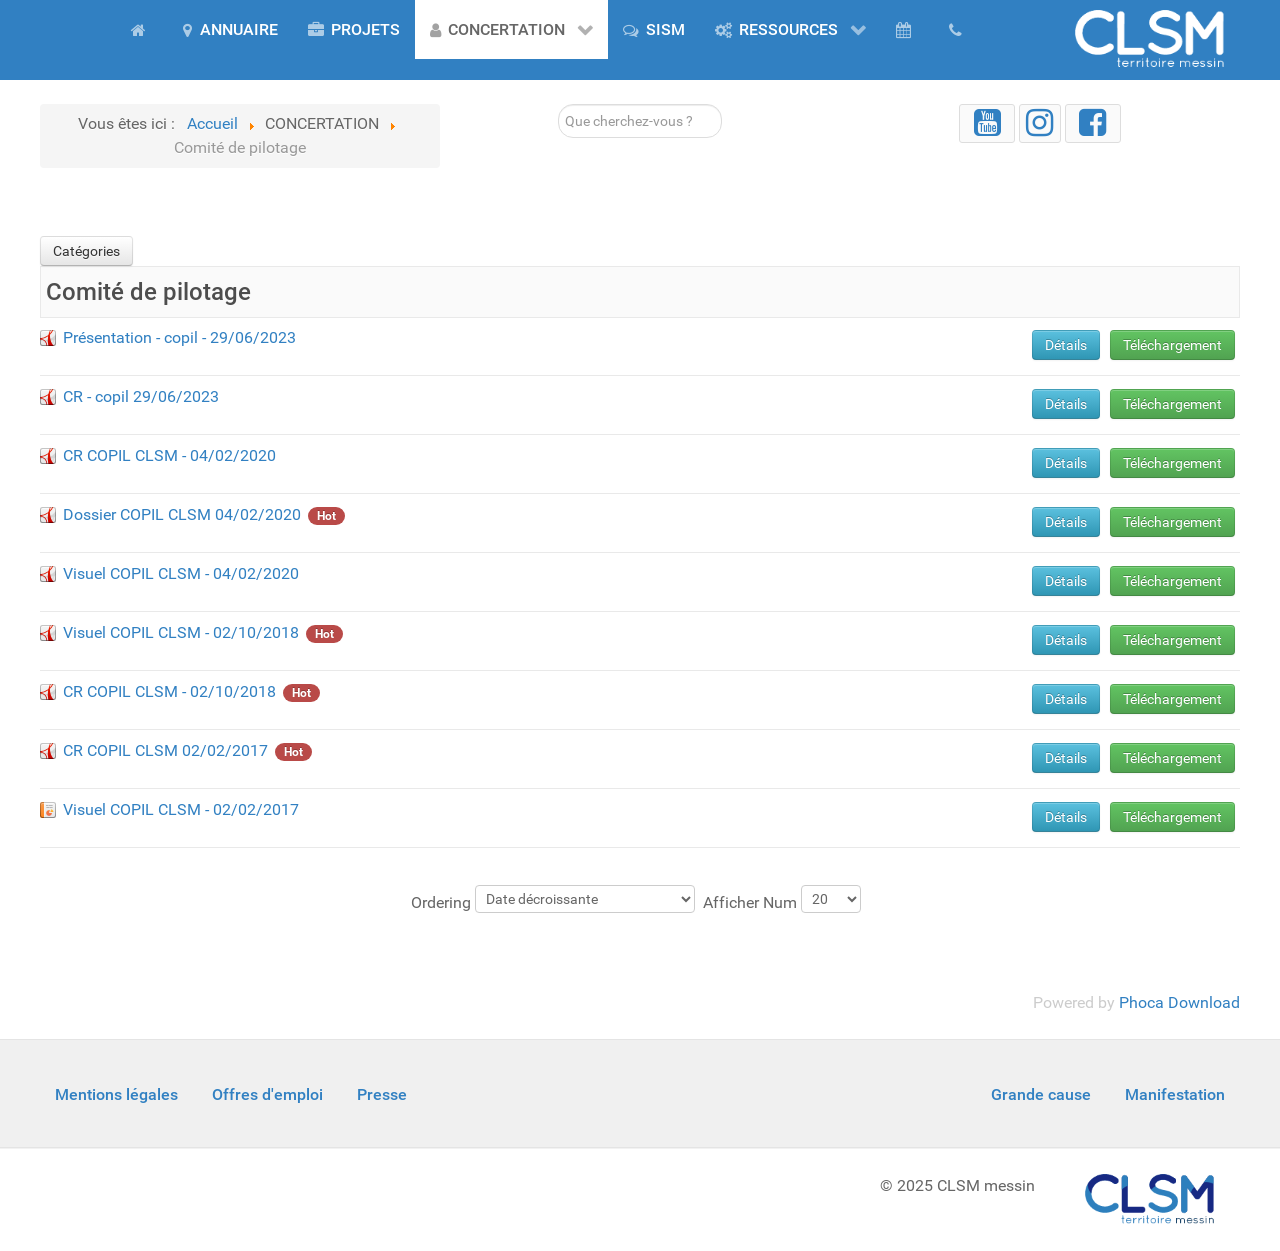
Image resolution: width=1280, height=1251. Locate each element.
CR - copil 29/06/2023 (141, 396)
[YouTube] (987, 123)
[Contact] (959, 29)
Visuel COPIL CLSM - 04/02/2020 (181, 573)
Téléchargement (1172, 345)
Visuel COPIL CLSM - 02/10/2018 (181, 632)
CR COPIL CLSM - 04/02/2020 (169, 455)
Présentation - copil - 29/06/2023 (179, 337)
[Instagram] (1040, 123)
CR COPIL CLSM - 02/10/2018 (169, 691)
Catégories (86, 251)
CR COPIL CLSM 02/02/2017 (165, 750)
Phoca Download (1179, 1002)
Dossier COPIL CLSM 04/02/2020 (182, 514)
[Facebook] (1093, 123)
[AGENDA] (907, 29)
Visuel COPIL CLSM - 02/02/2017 (181, 809)
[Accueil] (142, 29)
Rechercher (558, 104)
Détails (1066, 345)
